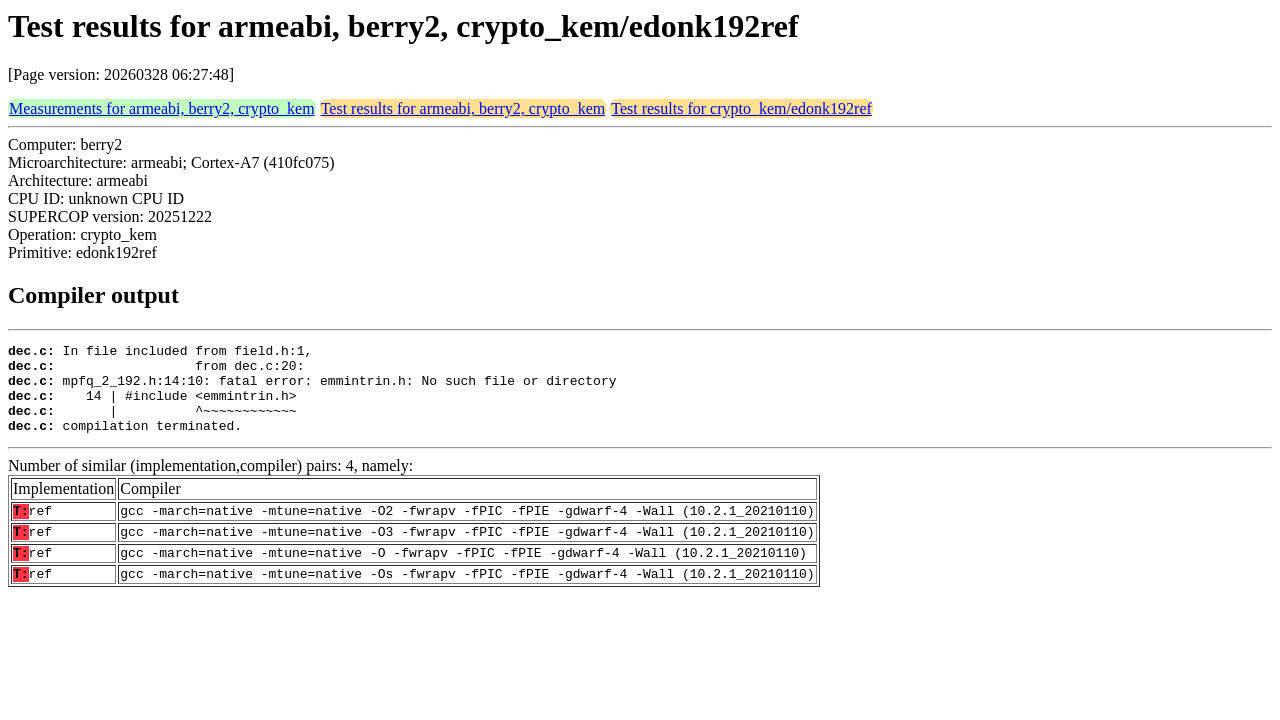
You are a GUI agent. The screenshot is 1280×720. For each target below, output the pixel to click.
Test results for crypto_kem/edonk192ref (741, 108)
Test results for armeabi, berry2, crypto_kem (463, 108)
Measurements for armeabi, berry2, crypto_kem (162, 108)
